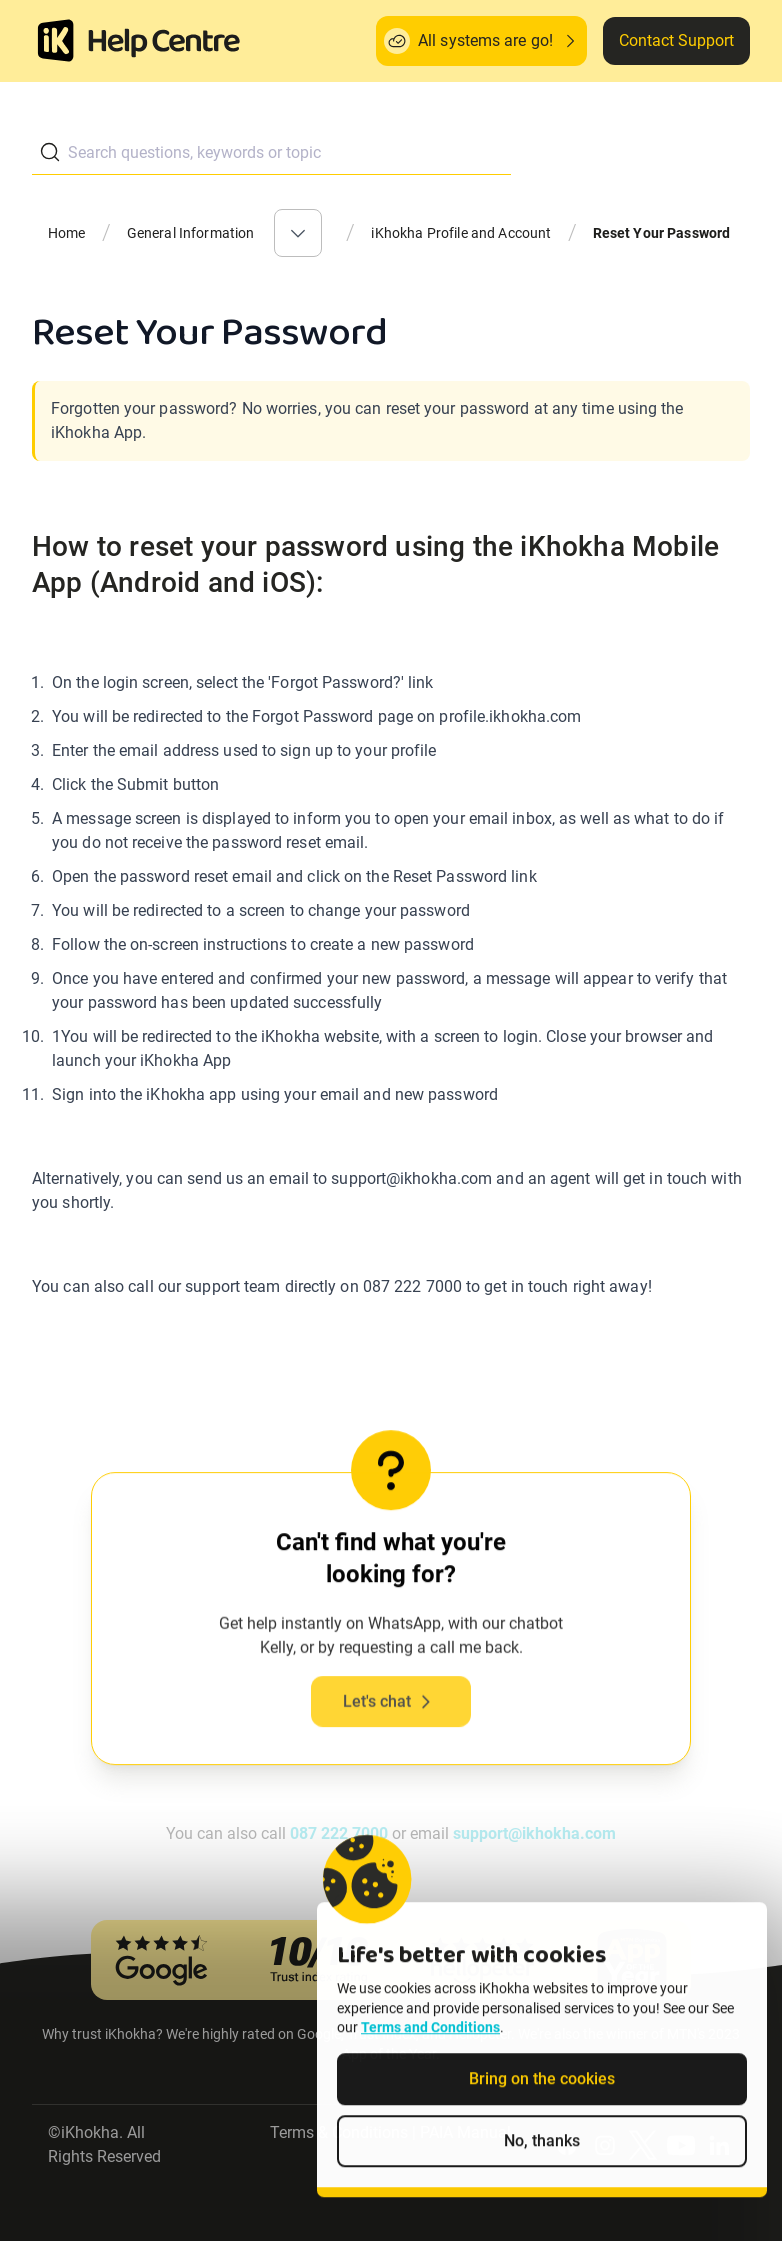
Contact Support (676, 40)
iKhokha (90, 2132)
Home (67, 233)
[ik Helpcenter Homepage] (164, 43)
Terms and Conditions (430, 2058)
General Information (191, 233)
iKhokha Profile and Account (461, 233)
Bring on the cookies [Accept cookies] (542, 2109)
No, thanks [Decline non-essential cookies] (542, 2171)
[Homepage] (56, 41)
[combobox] (271, 152)
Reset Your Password (662, 233)
